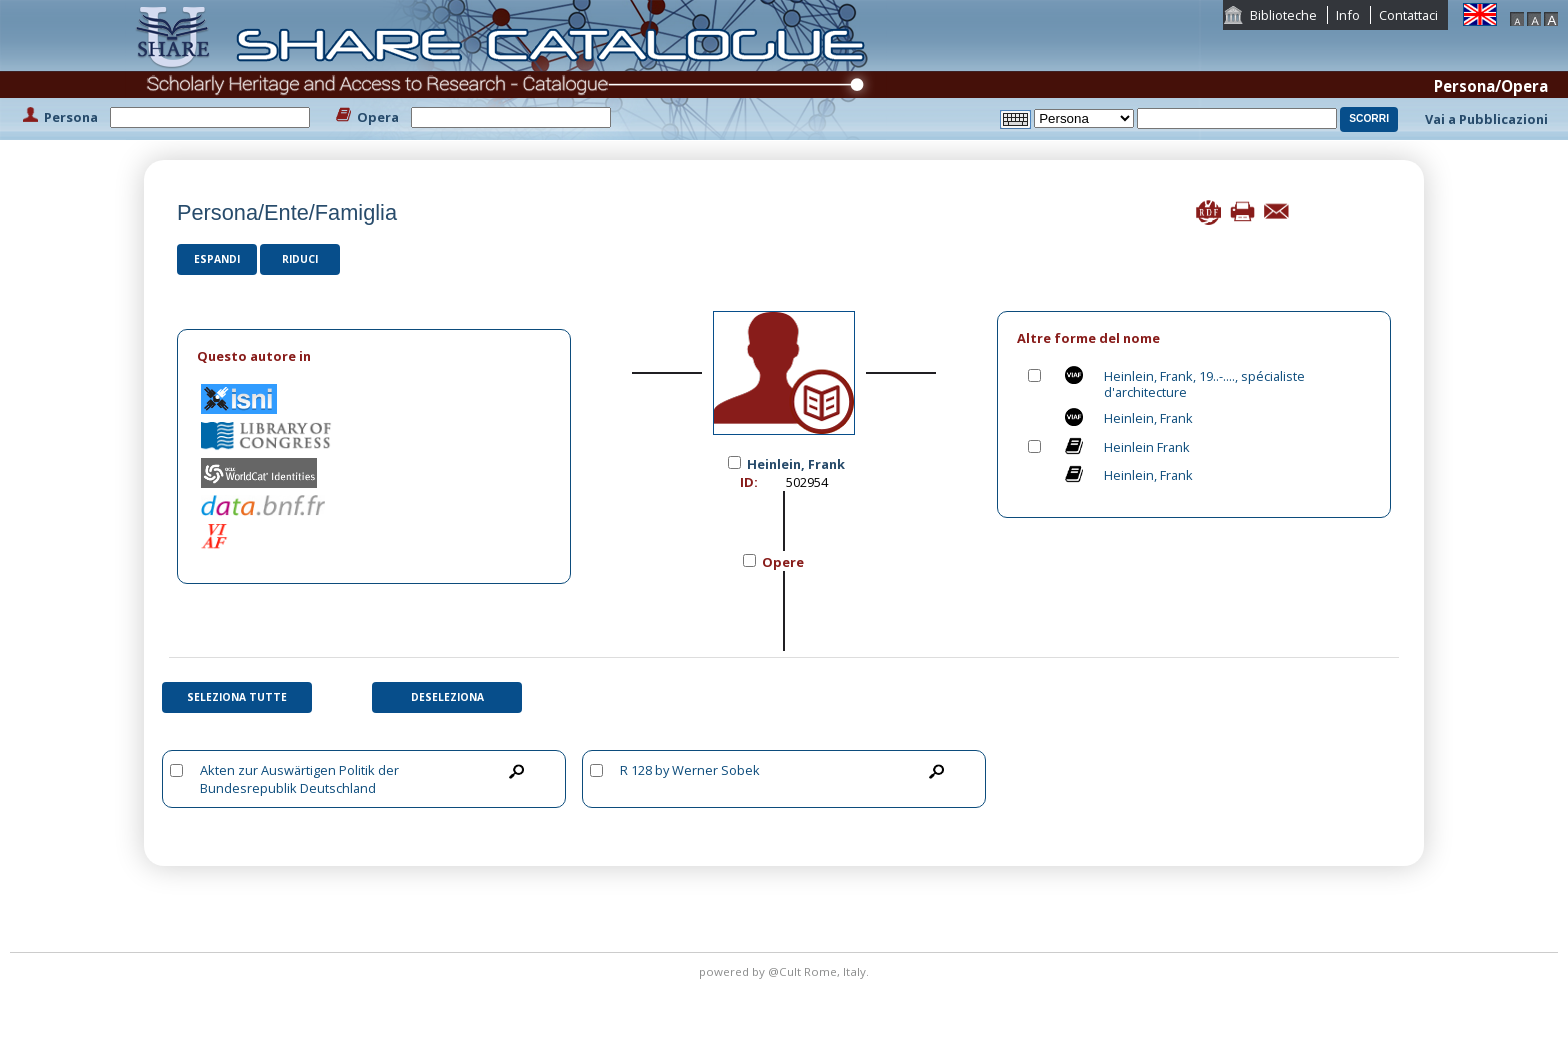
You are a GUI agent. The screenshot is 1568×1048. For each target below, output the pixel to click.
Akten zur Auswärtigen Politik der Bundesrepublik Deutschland (299, 779)
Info (1348, 15)
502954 (807, 482)
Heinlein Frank (1147, 447)
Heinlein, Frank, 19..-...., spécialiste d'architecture (1204, 384)
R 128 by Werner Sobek (690, 770)
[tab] (374, 356)
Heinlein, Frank (1148, 418)
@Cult (786, 971)
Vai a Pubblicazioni (1486, 119)
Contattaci (1408, 15)
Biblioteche (1283, 15)
